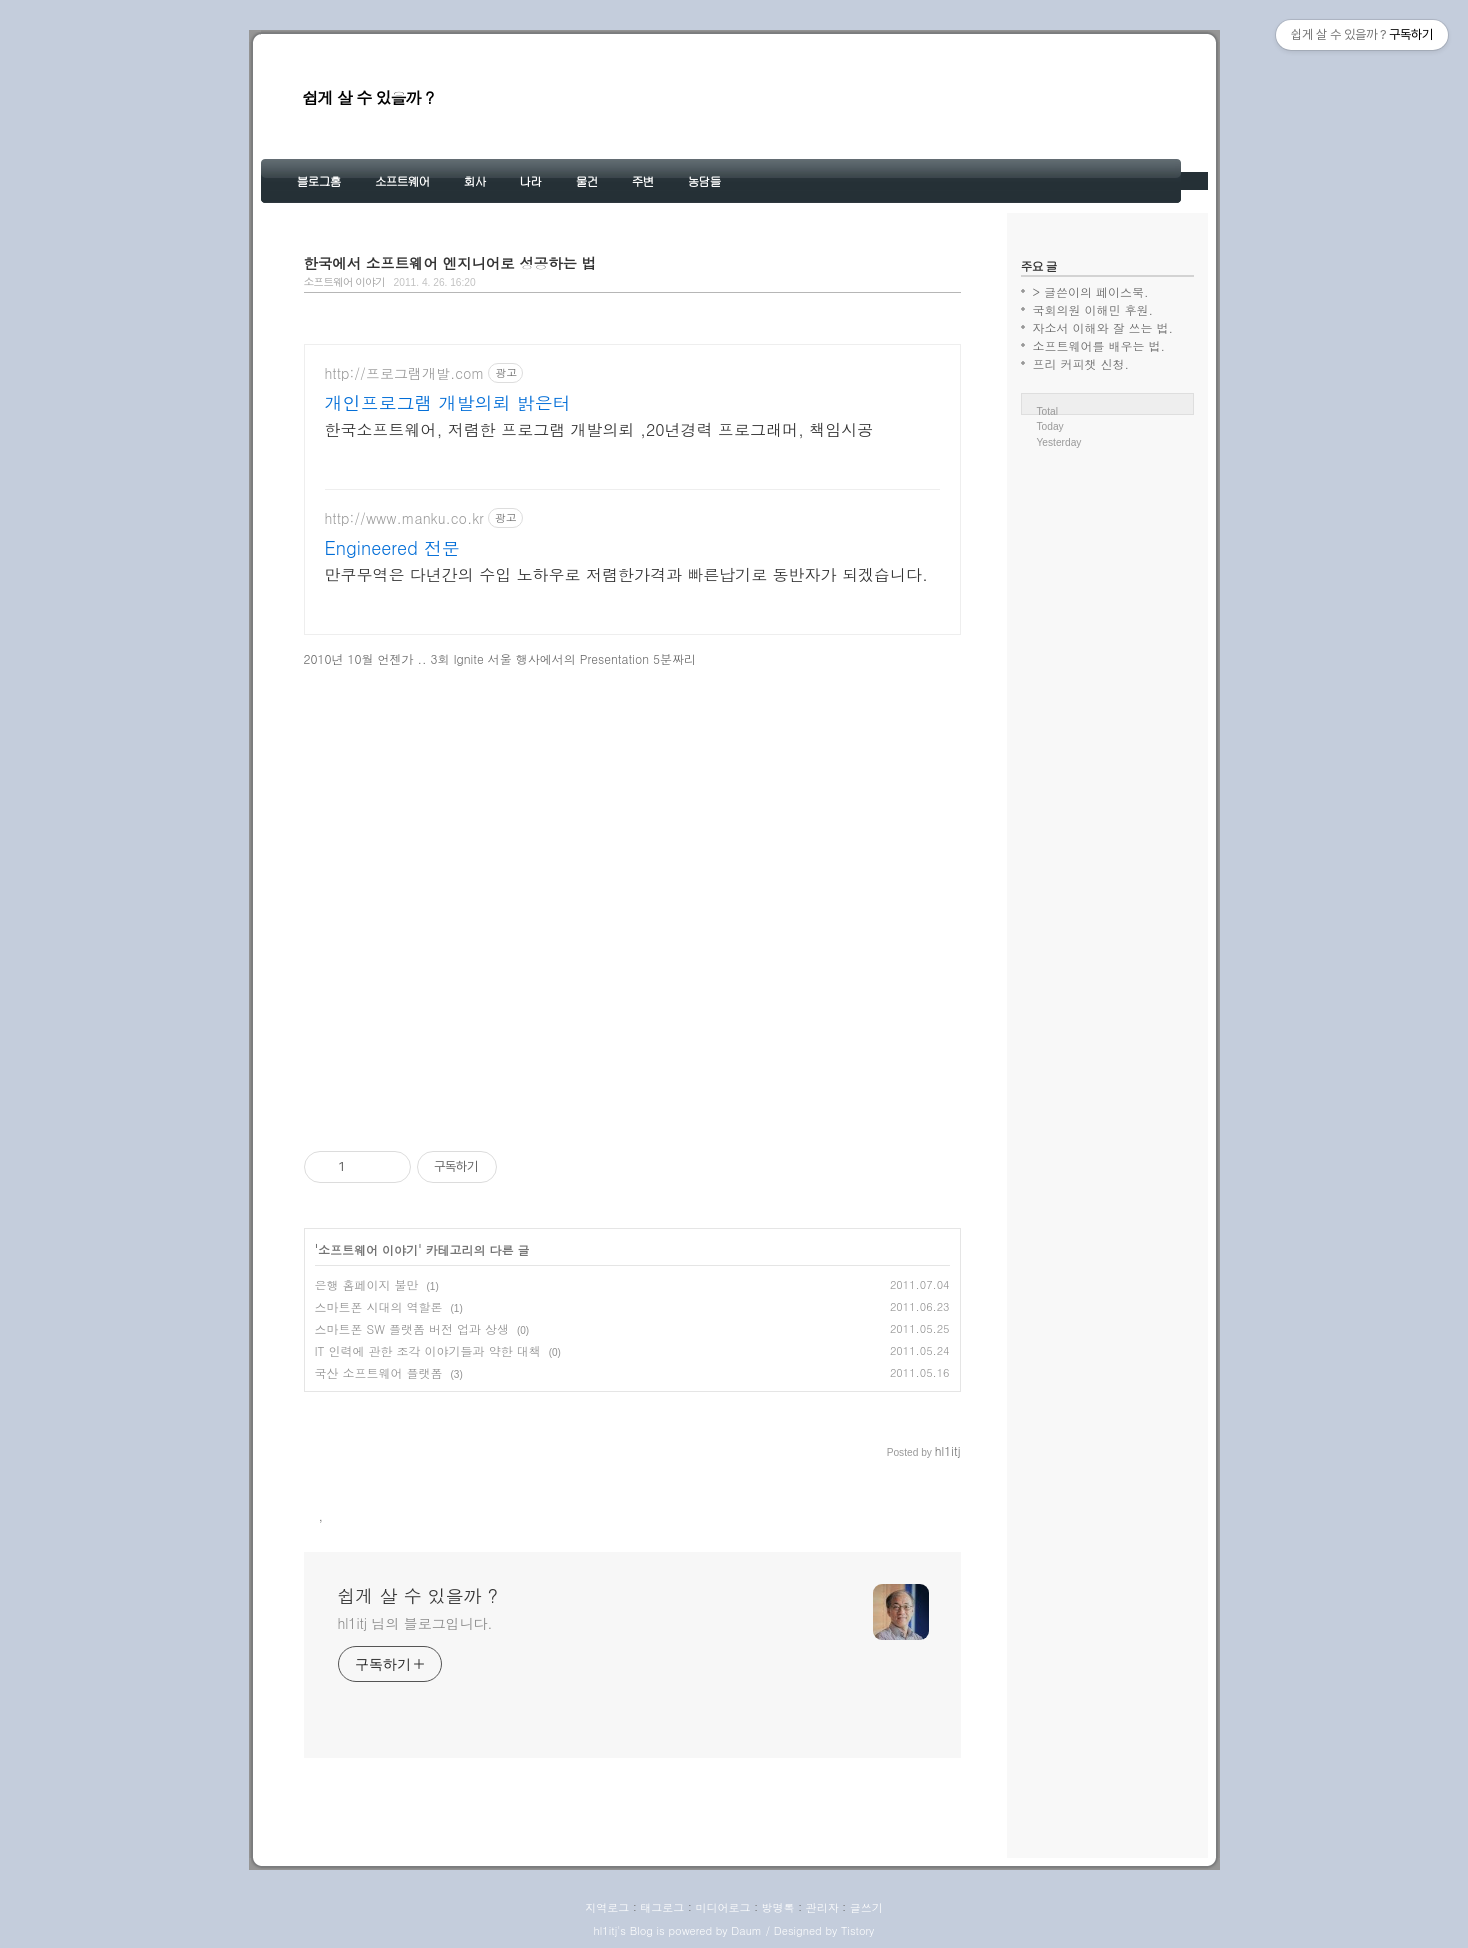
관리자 (822, 1907)
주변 (643, 180)
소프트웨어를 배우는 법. (1099, 345)
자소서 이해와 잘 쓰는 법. (1103, 327)
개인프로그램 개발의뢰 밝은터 (448, 403)
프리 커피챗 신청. (1081, 363)
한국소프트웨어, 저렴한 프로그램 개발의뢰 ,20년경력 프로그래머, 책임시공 (599, 429)
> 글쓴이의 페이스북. (1091, 291)
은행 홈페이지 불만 (367, 1284)
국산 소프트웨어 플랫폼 (379, 1372)
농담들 (704, 180)
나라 (531, 180)
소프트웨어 (402, 180)
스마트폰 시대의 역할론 (379, 1306)
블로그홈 (319, 180)
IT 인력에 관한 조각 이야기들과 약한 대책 (428, 1350)
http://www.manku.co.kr (404, 518)
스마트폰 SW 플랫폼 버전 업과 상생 (412, 1328)
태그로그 (662, 1907)
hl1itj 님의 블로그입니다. (415, 1623)
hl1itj (606, 1930)
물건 (587, 180)
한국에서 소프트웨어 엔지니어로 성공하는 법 (450, 263)
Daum (746, 1930)
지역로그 (607, 1907)
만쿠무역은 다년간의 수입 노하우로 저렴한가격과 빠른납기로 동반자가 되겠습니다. (626, 574)
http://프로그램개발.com (405, 373)
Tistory (857, 1930)
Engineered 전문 (392, 548)
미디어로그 (722, 1907)
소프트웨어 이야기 (344, 281)
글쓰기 (866, 1907)
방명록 (778, 1907)
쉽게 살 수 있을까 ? (368, 97)
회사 (475, 180)
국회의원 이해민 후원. (1093, 309)
